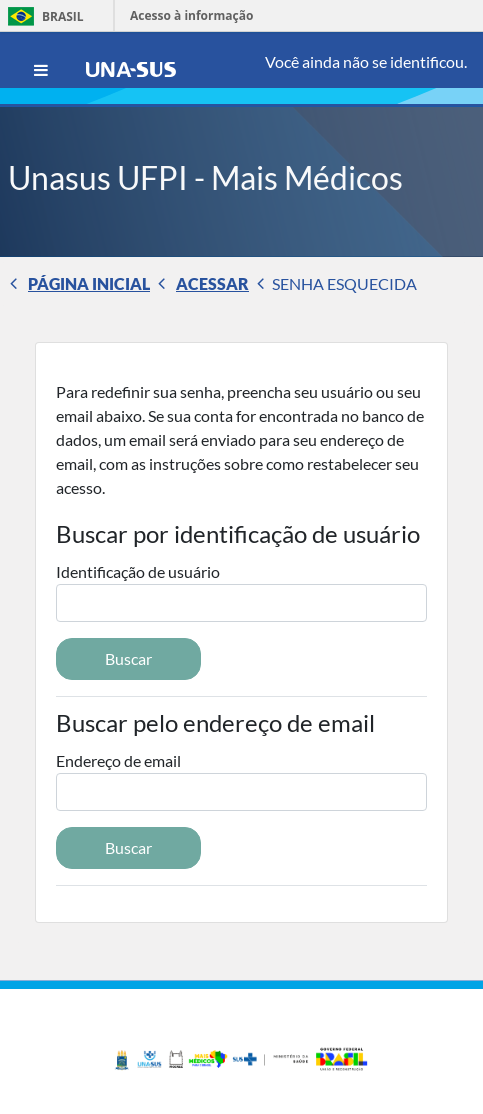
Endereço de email (118, 760)
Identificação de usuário (138, 571)
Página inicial (89, 283)
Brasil (42, 16)
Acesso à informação (191, 15)
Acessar (212, 283)
